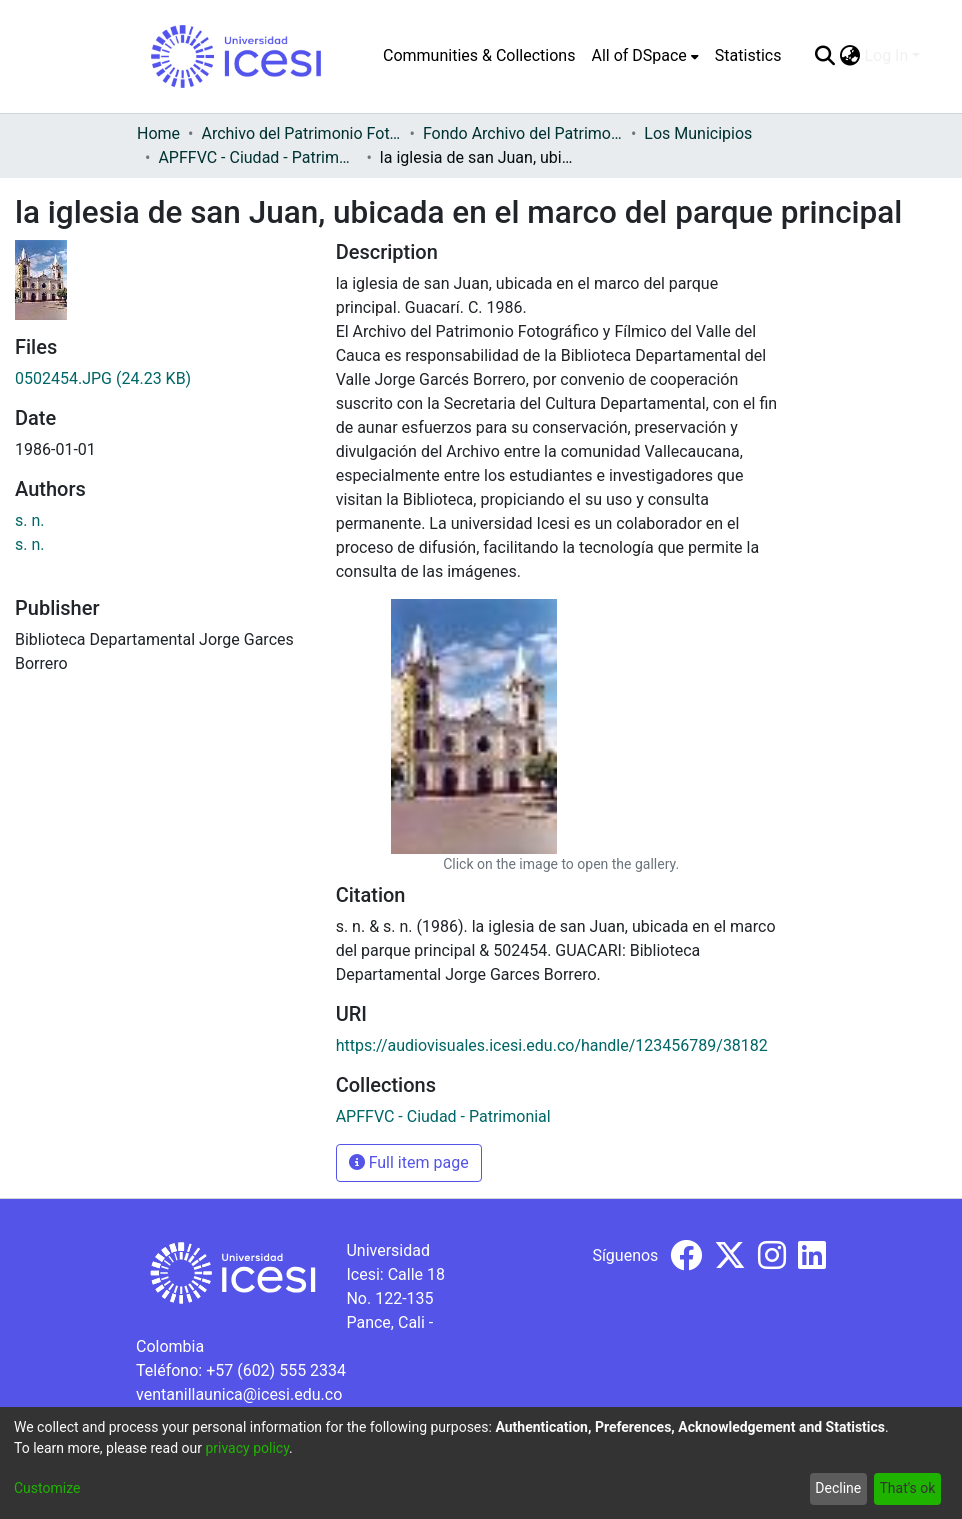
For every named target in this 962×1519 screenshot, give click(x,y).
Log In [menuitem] (886, 55)
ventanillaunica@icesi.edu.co (239, 1394)
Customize (47, 1488)
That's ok (907, 1488)
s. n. (30, 520)
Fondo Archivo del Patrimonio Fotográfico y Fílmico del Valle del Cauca (523, 133)
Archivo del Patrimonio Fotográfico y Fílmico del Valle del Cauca (301, 133)
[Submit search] (824, 56)
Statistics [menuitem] (748, 55)
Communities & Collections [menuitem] (479, 55)
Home (158, 133)
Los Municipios (698, 133)
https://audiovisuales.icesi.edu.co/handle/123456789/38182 (552, 1045)
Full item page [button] (409, 1162)
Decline (838, 1488)
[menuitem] (644, 56)
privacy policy (247, 1448)
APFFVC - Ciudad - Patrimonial (258, 157)
